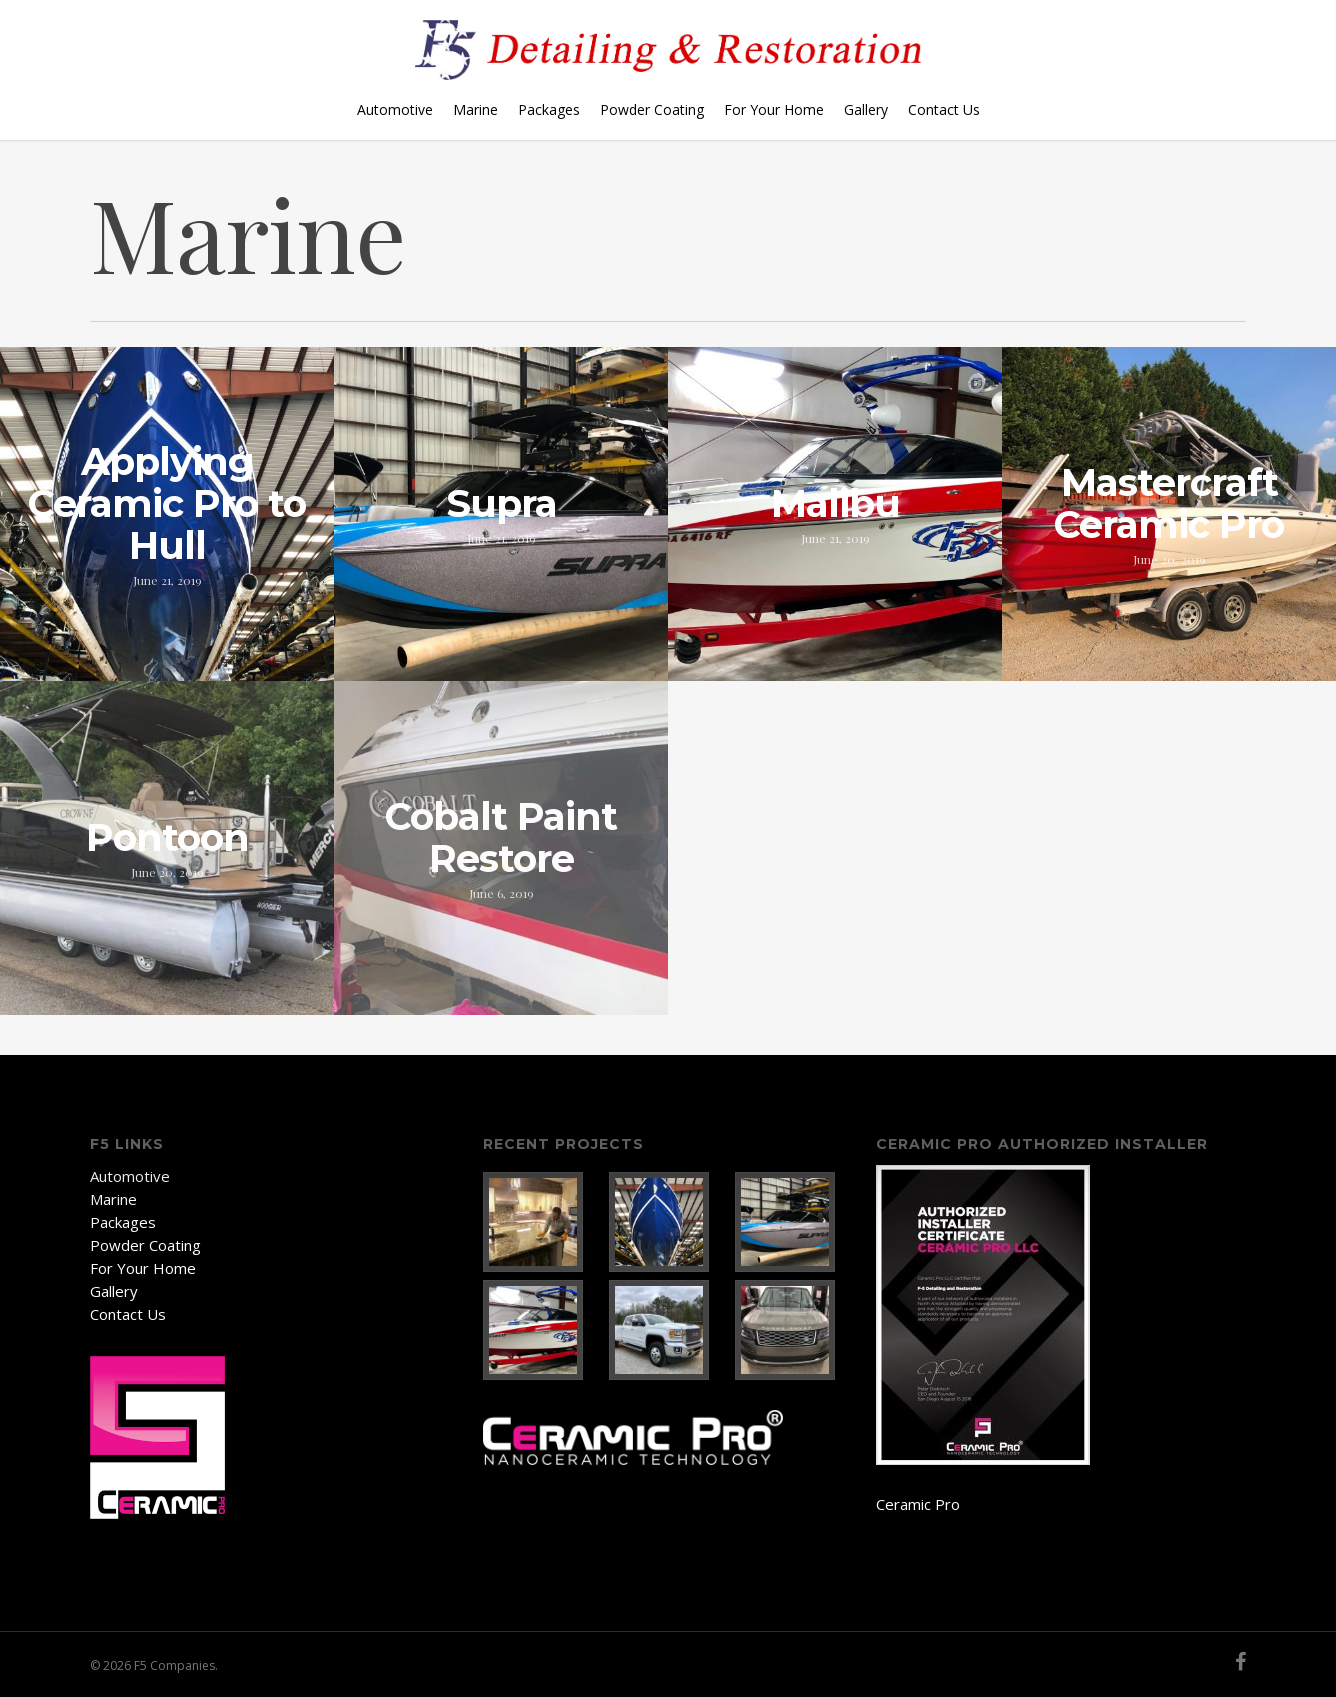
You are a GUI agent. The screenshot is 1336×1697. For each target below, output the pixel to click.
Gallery (866, 109)
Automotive (395, 109)
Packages (549, 109)
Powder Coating (652, 109)
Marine (475, 109)
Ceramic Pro (918, 1504)
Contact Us (944, 109)
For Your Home (774, 109)
